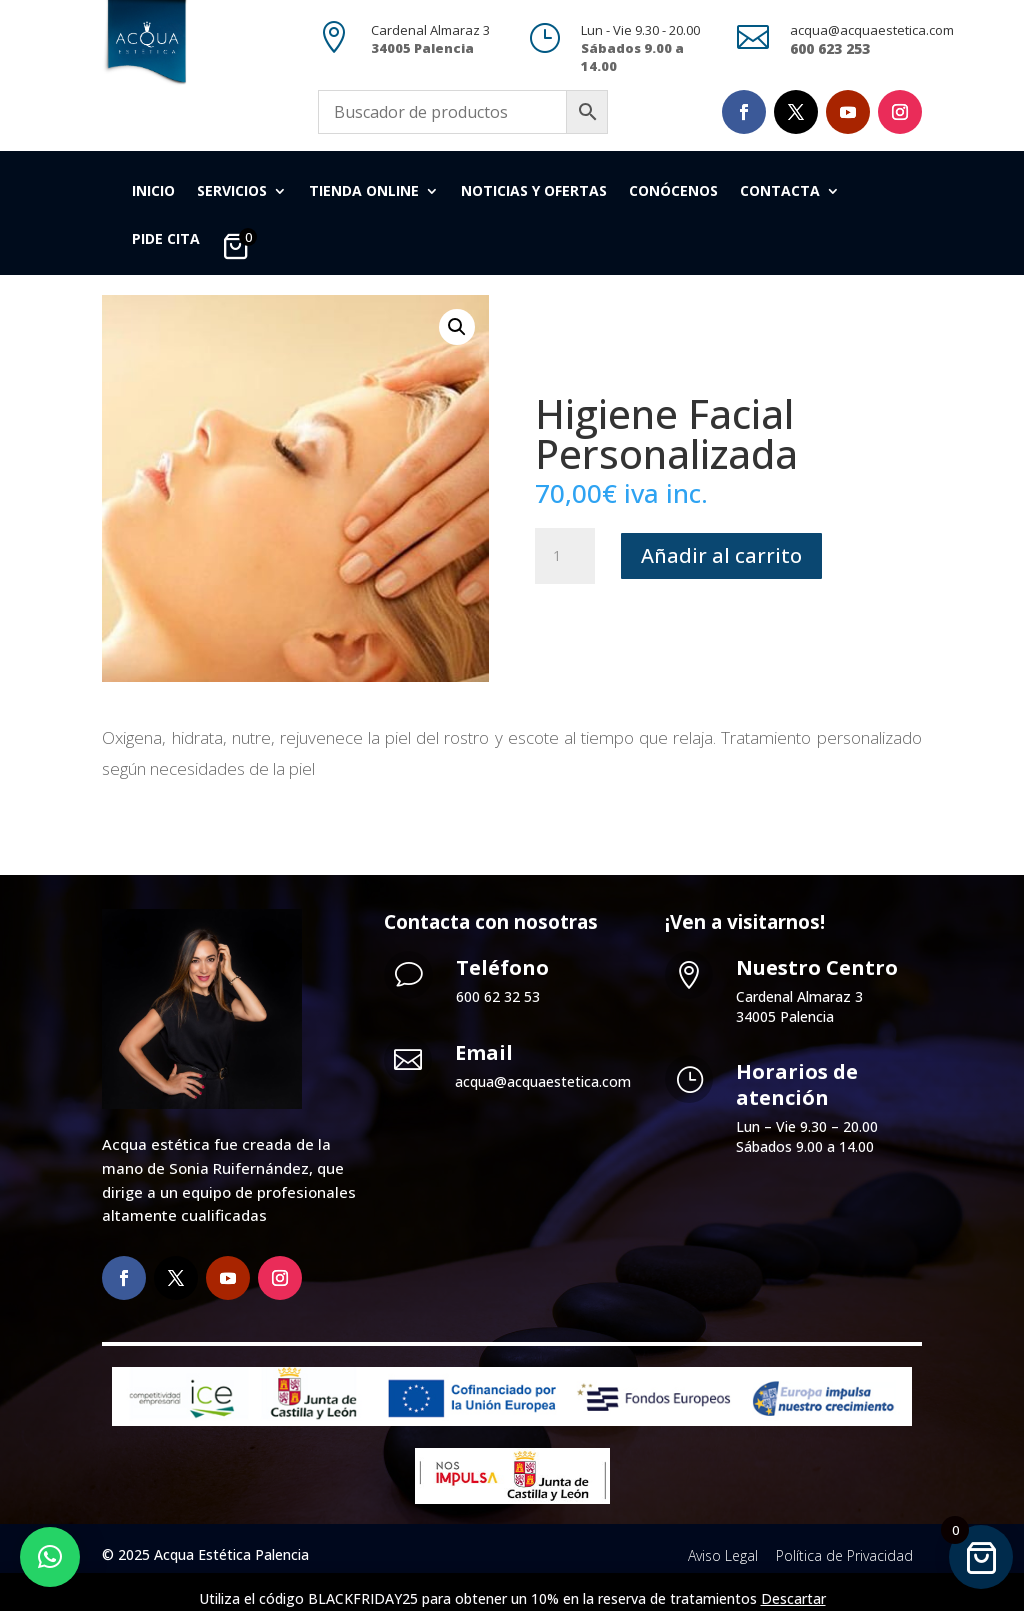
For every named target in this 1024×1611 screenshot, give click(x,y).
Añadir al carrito (721, 555)
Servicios (232, 192)
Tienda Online (364, 192)
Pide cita (166, 240)
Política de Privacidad (844, 1555)
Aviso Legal (723, 1555)
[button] (457, 327)
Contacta (780, 192)
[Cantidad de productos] (565, 556)
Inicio (153, 192)
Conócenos (673, 192)
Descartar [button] (793, 1598)
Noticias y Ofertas (534, 192)
